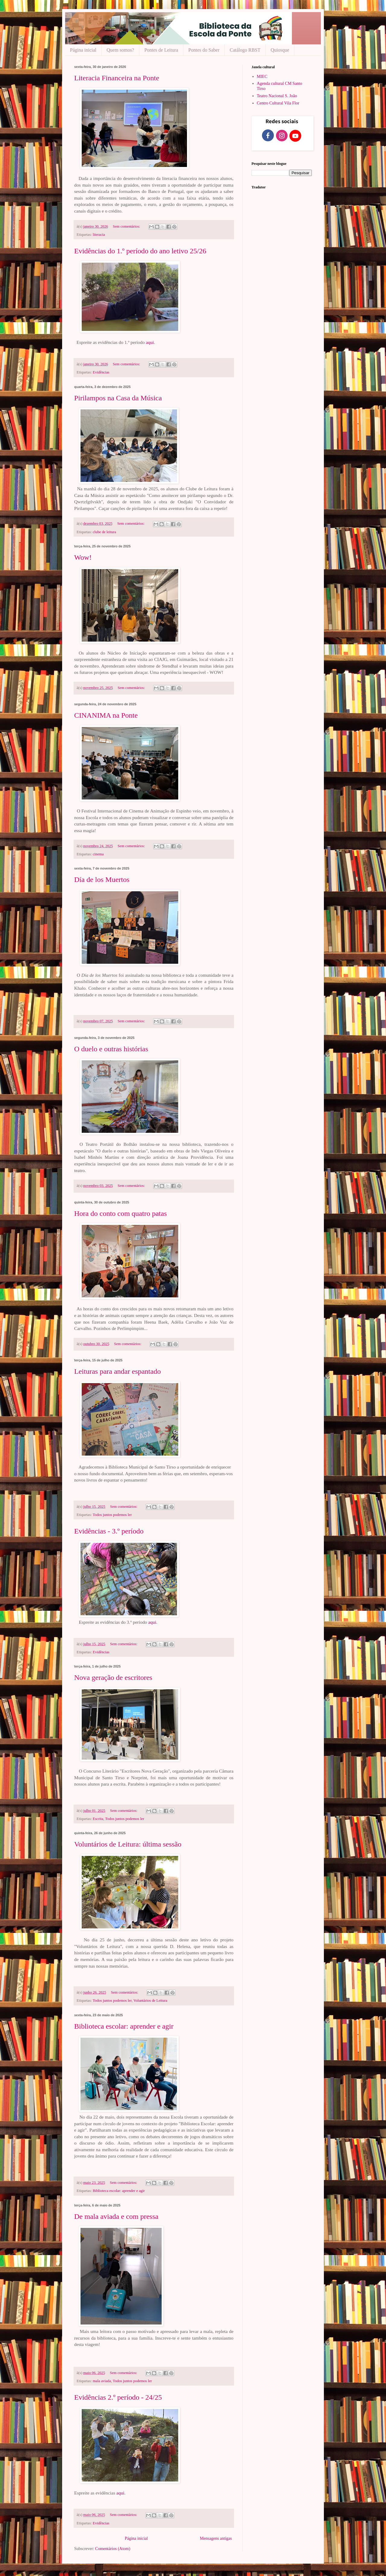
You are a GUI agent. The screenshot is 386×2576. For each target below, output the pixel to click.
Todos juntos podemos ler (112, 1515)
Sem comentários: (127, 226)
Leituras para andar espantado (117, 1371)
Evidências (101, 372)
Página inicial (83, 50)
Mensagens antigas (216, 2538)
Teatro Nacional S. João (277, 96)
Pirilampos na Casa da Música (118, 398)
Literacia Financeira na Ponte (116, 78)
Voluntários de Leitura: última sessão (128, 1844)
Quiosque (280, 50)
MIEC (262, 76)
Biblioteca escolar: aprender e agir (123, 2026)
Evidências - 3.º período (109, 1531)
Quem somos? (120, 50)
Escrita (98, 1819)
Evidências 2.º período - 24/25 (118, 2397)
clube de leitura (104, 532)
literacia (99, 234)
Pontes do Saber (204, 50)
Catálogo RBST (245, 50)
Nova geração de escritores (113, 1677)
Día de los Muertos (101, 879)
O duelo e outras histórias (111, 1049)
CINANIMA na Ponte (106, 715)
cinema (98, 854)
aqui (150, 342)
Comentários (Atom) (112, 2548)
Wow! (83, 557)
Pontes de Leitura (161, 50)
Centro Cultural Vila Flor (278, 103)
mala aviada (102, 2381)
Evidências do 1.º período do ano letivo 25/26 (140, 251)
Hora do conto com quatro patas (120, 1213)
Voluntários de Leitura (150, 2000)
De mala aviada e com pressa (116, 2216)
